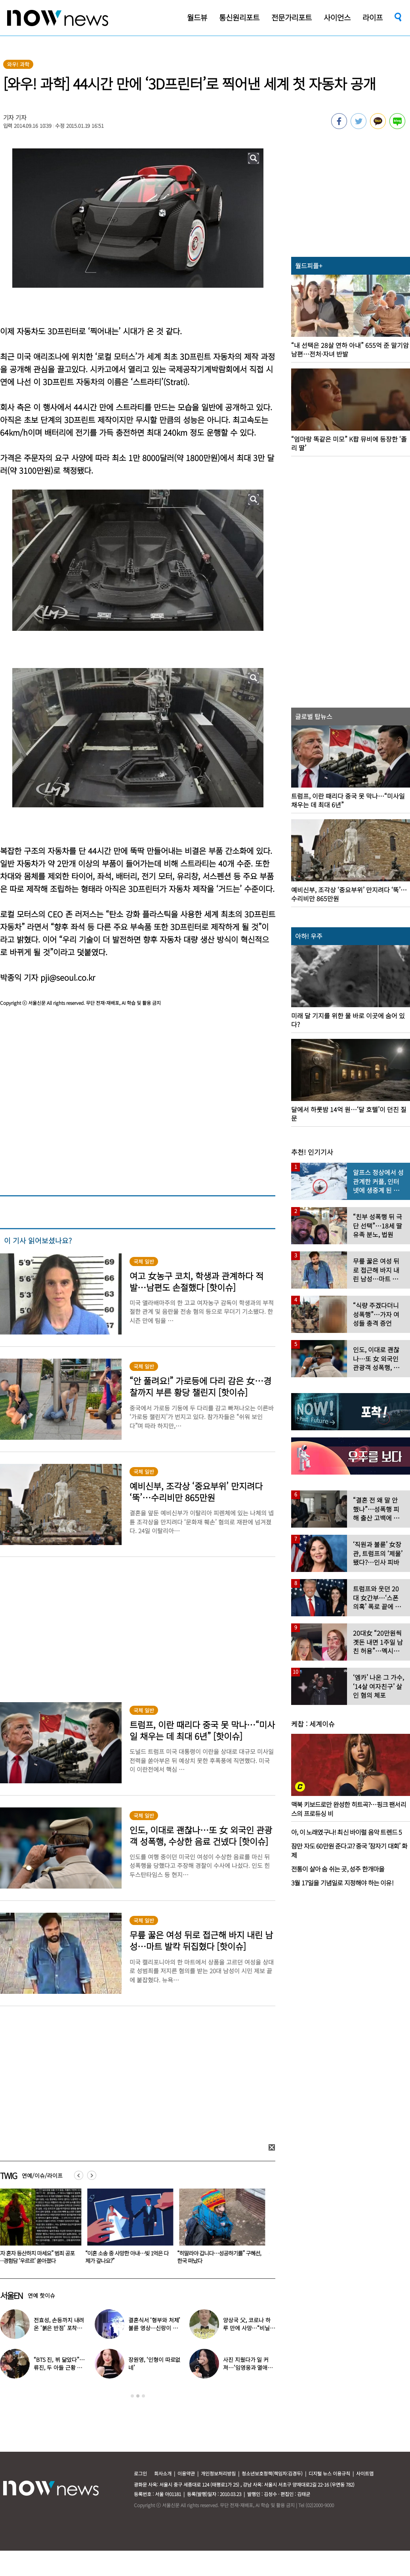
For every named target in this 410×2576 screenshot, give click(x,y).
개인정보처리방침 (218, 2473)
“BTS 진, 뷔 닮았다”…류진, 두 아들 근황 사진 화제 (59, 2367)
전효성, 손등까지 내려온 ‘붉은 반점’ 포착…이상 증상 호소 (59, 2328)
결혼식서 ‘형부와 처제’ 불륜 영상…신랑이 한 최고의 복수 (154, 2328)
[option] (132, 2228)
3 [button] (143, 2396)
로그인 (140, 2473)
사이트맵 (365, 2473)
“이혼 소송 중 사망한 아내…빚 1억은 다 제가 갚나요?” (223, 2257)
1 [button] (132, 2396)
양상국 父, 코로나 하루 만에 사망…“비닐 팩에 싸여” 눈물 (246, 2328)
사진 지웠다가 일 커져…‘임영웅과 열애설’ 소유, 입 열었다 (248, 2367)
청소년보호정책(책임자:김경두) (272, 2473)
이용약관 (186, 2473)
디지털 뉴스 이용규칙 (329, 2473)
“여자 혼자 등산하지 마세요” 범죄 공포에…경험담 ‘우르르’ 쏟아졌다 (130, 2257)
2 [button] (137, 2396)
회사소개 (163, 2473)
